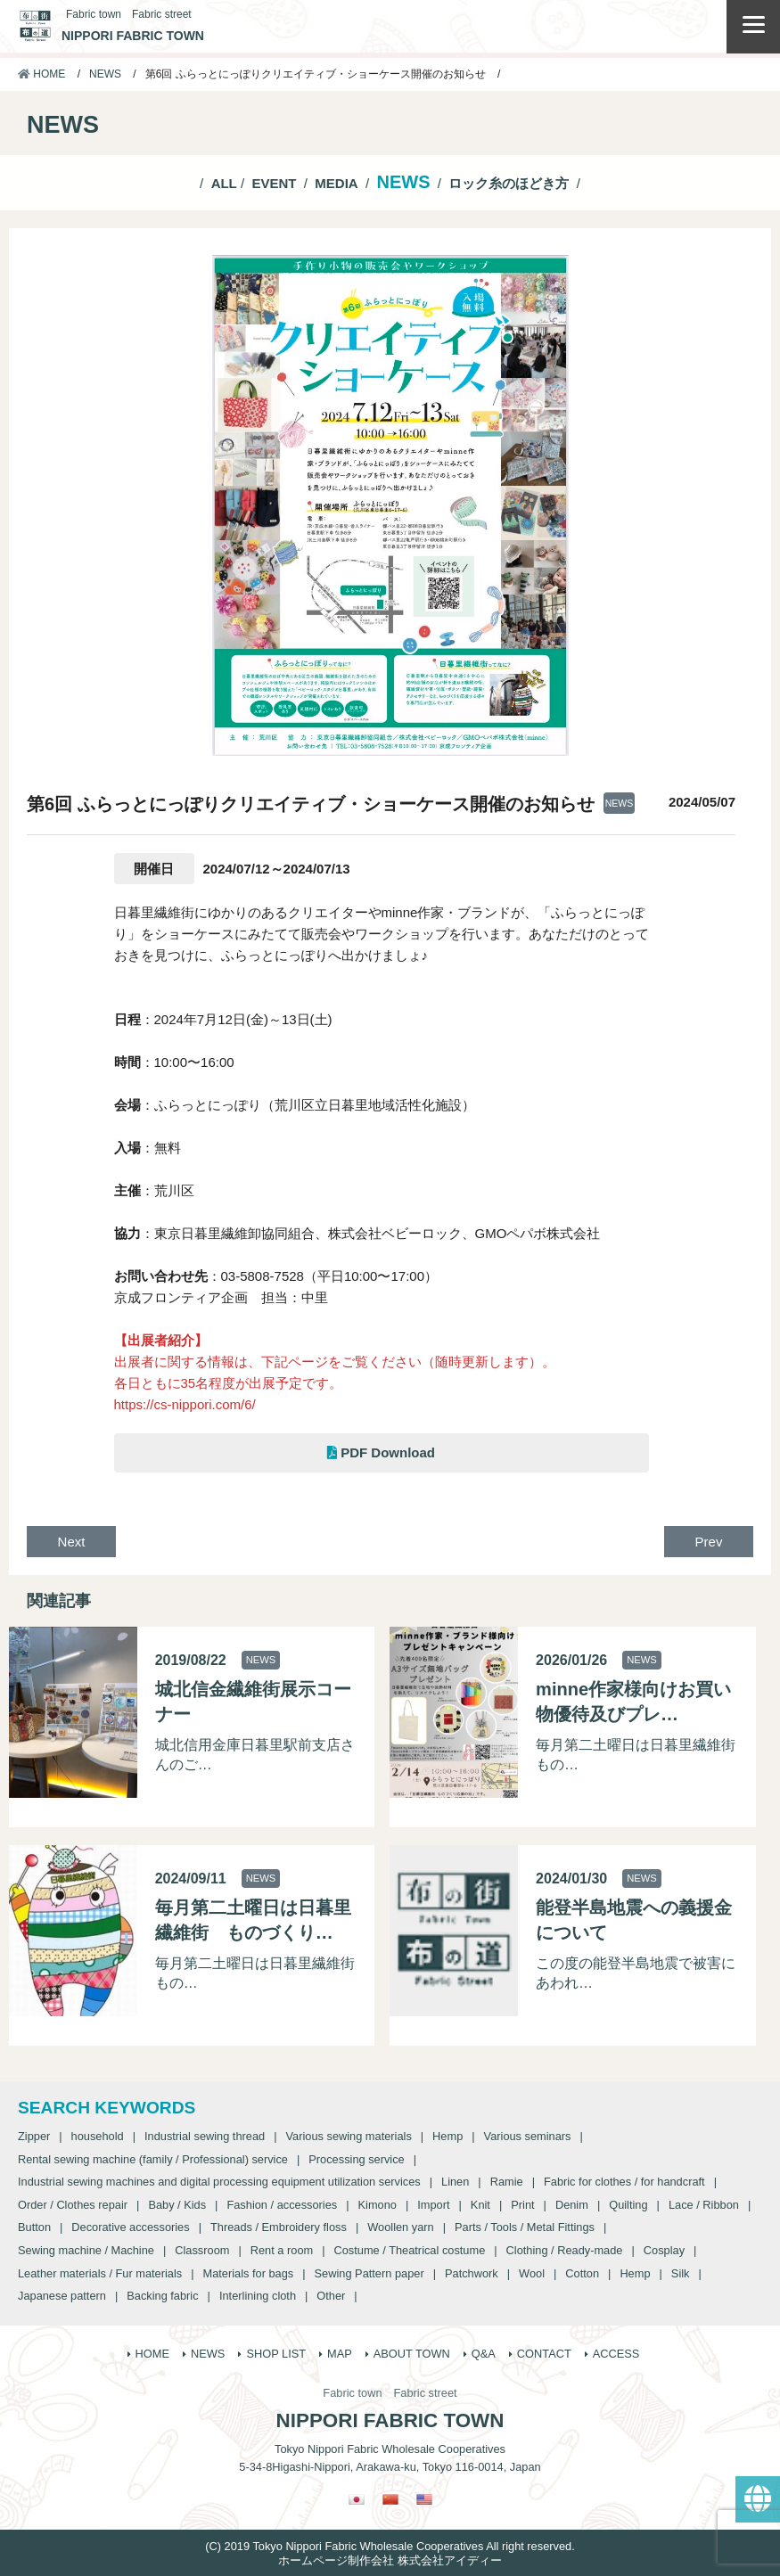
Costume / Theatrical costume (410, 2250)
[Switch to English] (424, 2499)
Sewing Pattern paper (369, 2273)
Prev (709, 1541)
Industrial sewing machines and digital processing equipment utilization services (219, 2181)
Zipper (34, 2136)
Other (330, 2295)
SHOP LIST (276, 2353)
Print (522, 2204)
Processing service (356, 2159)
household (97, 2136)
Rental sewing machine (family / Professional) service (153, 2159)
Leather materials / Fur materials (100, 2273)
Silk (680, 2273)
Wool (532, 2273)
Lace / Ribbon (704, 2204)
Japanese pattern (62, 2295)
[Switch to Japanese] (357, 2499)
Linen (455, 2181)
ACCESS (616, 2353)
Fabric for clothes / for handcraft (624, 2181)
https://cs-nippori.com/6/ (185, 1404)
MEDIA (336, 183)
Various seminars (527, 2136)
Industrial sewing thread (204, 2136)
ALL (224, 183)
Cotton (582, 2273)
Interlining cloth (257, 2295)
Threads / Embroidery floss (278, 2227)
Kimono (377, 2204)
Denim (571, 2204)
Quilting (628, 2204)
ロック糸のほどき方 (508, 183)
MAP (339, 2353)
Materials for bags (248, 2273)
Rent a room (281, 2250)
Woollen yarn (400, 2227)
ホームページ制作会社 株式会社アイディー (390, 2560)
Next (72, 1541)
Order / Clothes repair (72, 2204)
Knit (480, 2204)
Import (433, 2204)
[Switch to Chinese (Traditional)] (390, 2499)
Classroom (202, 2250)
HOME (41, 74)
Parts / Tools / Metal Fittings (525, 2227)
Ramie (506, 2181)
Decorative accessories (130, 2227)
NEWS (105, 74)
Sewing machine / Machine (86, 2250)
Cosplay (664, 2250)
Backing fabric (162, 2295)
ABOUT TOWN (412, 2353)
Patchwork (471, 2273)
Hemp (447, 2136)
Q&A (484, 2353)
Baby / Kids (177, 2204)
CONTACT (544, 2353)
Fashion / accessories (281, 2204)
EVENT (273, 183)
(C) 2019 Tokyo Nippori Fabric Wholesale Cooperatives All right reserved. (389, 2546)
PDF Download (381, 1452)
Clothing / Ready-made (564, 2250)
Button (34, 2227)
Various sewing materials (348, 2136)
